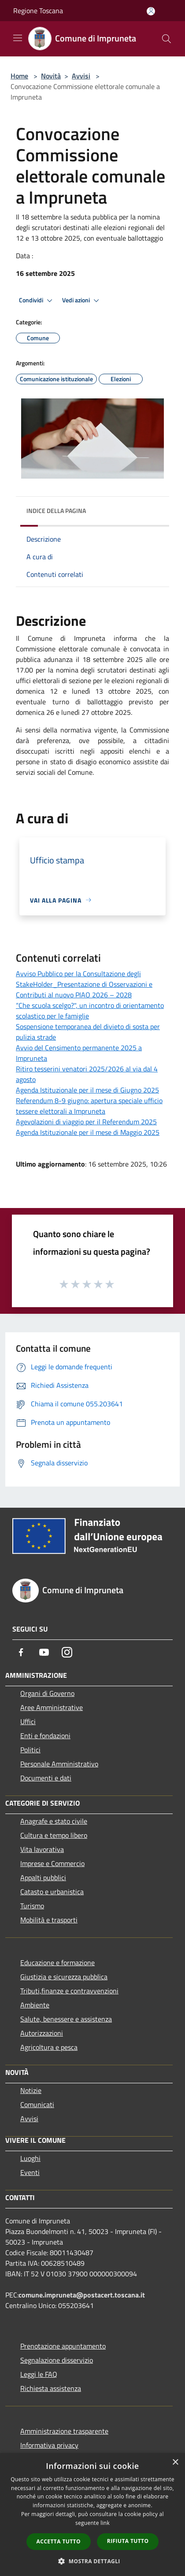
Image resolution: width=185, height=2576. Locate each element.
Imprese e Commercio (52, 1863)
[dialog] (92, 2514)
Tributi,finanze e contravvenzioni (69, 1990)
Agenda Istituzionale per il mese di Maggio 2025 (87, 1132)
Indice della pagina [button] (56, 510)
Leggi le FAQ (38, 2374)
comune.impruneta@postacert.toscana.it (81, 2295)
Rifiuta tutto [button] (128, 2541)
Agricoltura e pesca (49, 2047)
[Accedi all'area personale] (150, 11)
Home (19, 76)
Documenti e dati (45, 1778)
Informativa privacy (49, 2445)
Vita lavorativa (42, 1849)
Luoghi (30, 2158)
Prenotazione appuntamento (63, 2346)
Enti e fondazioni (45, 1735)
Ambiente (34, 2005)
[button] (92, 2561)
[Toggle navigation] (17, 38)
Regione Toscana (38, 10)
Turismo (32, 1905)
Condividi (37, 300)
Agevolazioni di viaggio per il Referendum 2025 (86, 1121)
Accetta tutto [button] (59, 2541)
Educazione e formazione (57, 1962)
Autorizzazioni (41, 2033)
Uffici (28, 1721)
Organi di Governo (47, 1693)
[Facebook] (21, 1652)
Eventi (30, 2172)
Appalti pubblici (43, 1877)
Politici (30, 1749)
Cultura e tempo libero (53, 1835)
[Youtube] (44, 1652)
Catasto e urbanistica (52, 1891)
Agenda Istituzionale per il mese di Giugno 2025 (87, 1090)
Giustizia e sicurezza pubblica (63, 1976)
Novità (51, 76)
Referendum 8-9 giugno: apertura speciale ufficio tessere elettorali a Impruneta (89, 1105)
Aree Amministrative (51, 1707)
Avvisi (81, 76)
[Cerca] (166, 38)
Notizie (30, 2090)
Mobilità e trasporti (49, 1919)
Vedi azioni (82, 300)
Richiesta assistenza (50, 2388)
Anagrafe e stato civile (53, 1821)
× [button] (175, 2462)
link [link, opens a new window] (105, 2523)
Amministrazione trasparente (64, 2431)
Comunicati (37, 2104)
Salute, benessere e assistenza (66, 2019)
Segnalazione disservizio (56, 2360)
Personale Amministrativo (59, 1763)
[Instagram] (67, 1652)
